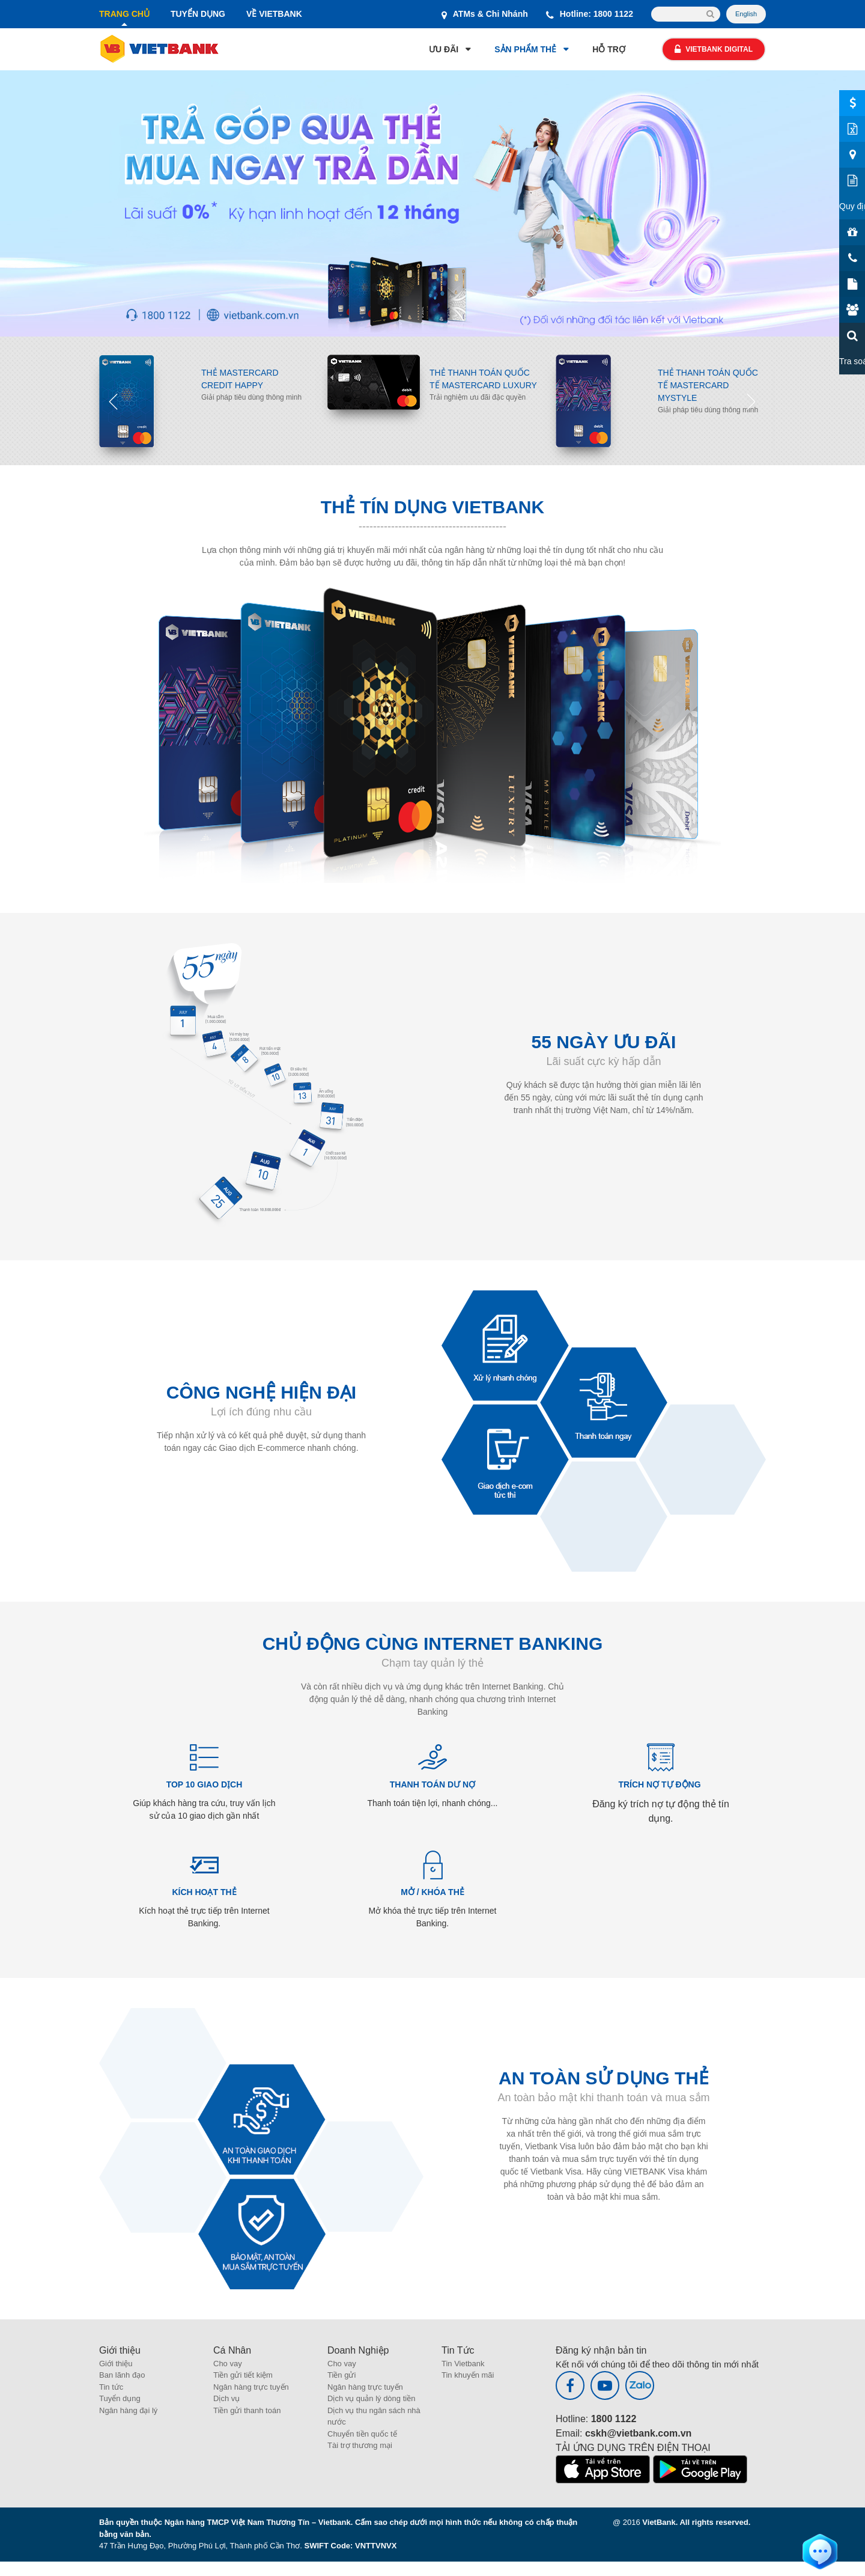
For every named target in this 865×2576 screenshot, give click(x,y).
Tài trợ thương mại (359, 2445)
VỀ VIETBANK (274, 14)
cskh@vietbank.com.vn (638, 2433)
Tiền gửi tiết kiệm (243, 2374)
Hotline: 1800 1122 (589, 14)
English (746, 13)
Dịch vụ (226, 2398)
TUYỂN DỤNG (198, 14)
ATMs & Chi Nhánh (485, 14)
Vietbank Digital (714, 49)
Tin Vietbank (463, 2363)
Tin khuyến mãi (468, 2374)
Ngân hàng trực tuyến (251, 2386)
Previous (113, 401)
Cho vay (227, 2363)
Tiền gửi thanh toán (247, 2410)
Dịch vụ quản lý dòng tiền (371, 2398)
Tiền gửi (341, 2374)
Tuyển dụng (120, 2398)
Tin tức (111, 2386)
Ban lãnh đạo (122, 2374)
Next (751, 401)
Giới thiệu (115, 2363)
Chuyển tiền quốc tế (362, 2433)
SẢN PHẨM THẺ (525, 49)
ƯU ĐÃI (443, 49)
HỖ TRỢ (608, 49)
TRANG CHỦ (124, 14)
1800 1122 (614, 2419)
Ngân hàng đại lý (128, 2410)
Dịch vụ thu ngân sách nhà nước (373, 2416)
